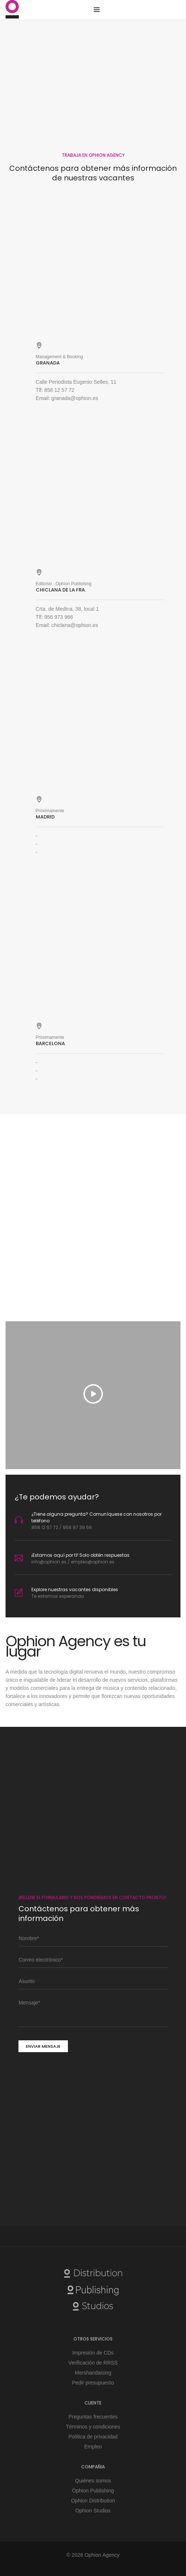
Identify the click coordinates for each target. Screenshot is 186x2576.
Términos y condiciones (93, 2427)
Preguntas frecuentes (92, 2417)
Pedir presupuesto (93, 2383)
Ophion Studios (93, 2511)
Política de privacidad (92, 2437)
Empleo (92, 2447)
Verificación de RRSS (93, 2363)
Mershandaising (93, 2373)
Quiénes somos (93, 2481)
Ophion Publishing (93, 2491)
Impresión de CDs (93, 2353)
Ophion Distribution (93, 2501)
